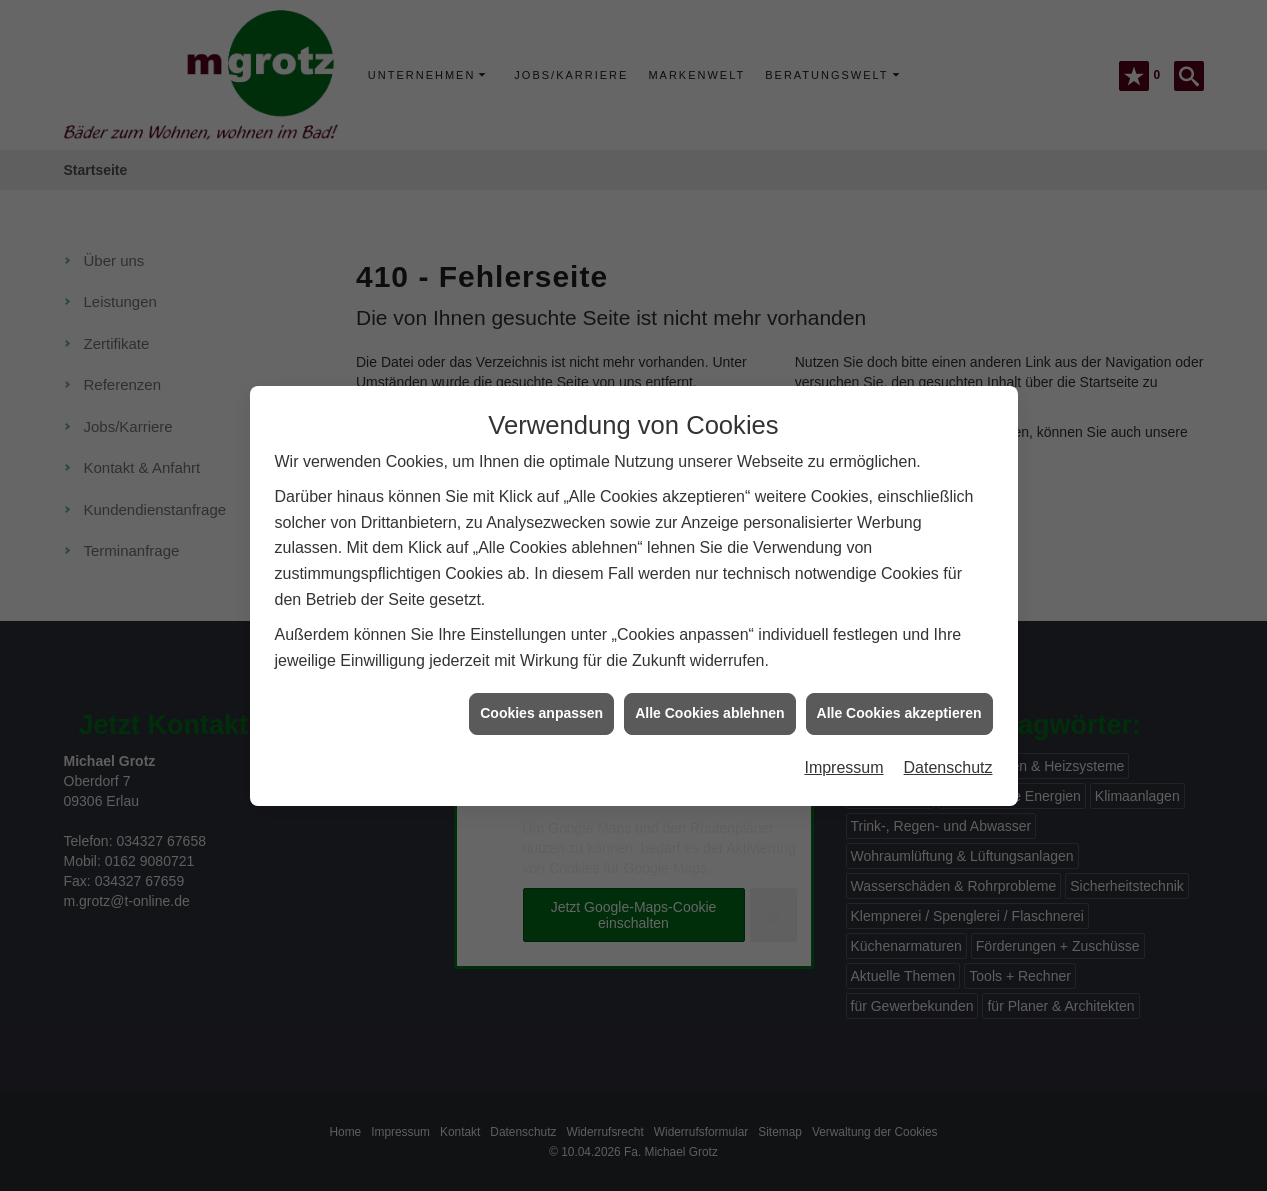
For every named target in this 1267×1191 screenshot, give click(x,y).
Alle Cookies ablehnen (709, 690)
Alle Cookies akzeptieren (899, 690)
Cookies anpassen (541, 690)
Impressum (843, 744)
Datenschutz (948, 744)
